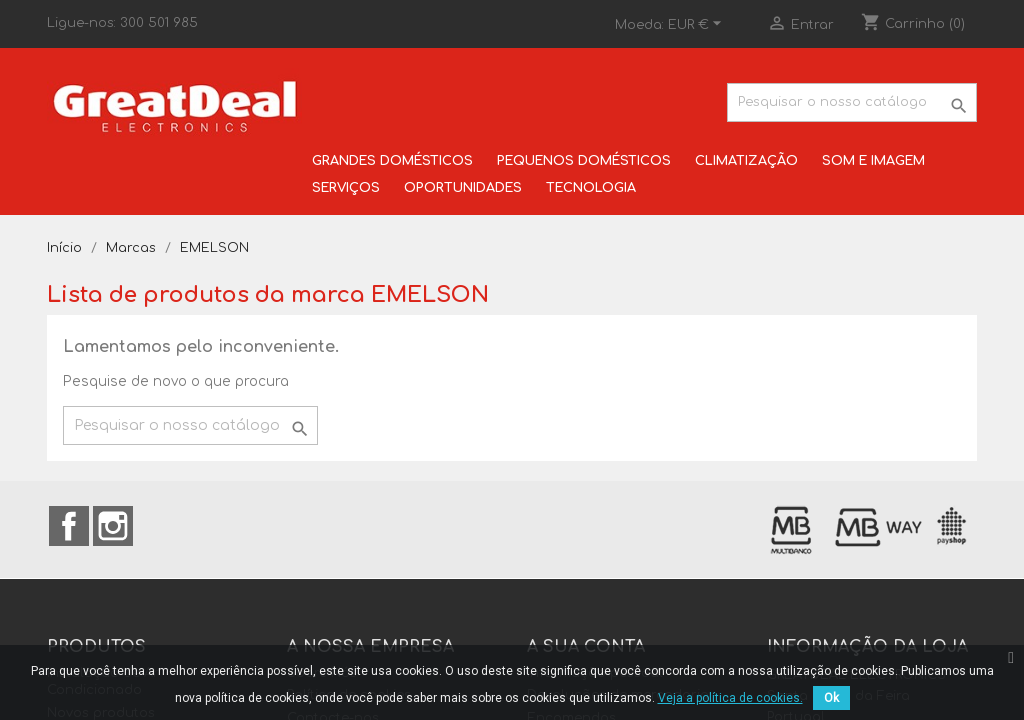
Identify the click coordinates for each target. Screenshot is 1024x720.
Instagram (113, 526)
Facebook (69, 526)
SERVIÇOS (346, 188)
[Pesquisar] (852, 102)
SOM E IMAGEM (873, 161)
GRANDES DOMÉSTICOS (392, 161)
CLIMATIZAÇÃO (746, 161)
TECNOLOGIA (591, 188)
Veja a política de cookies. (730, 698)
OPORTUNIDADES (463, 188)
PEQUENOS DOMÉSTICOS (584, 161)
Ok (831, 698)
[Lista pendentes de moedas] (697, 25)
